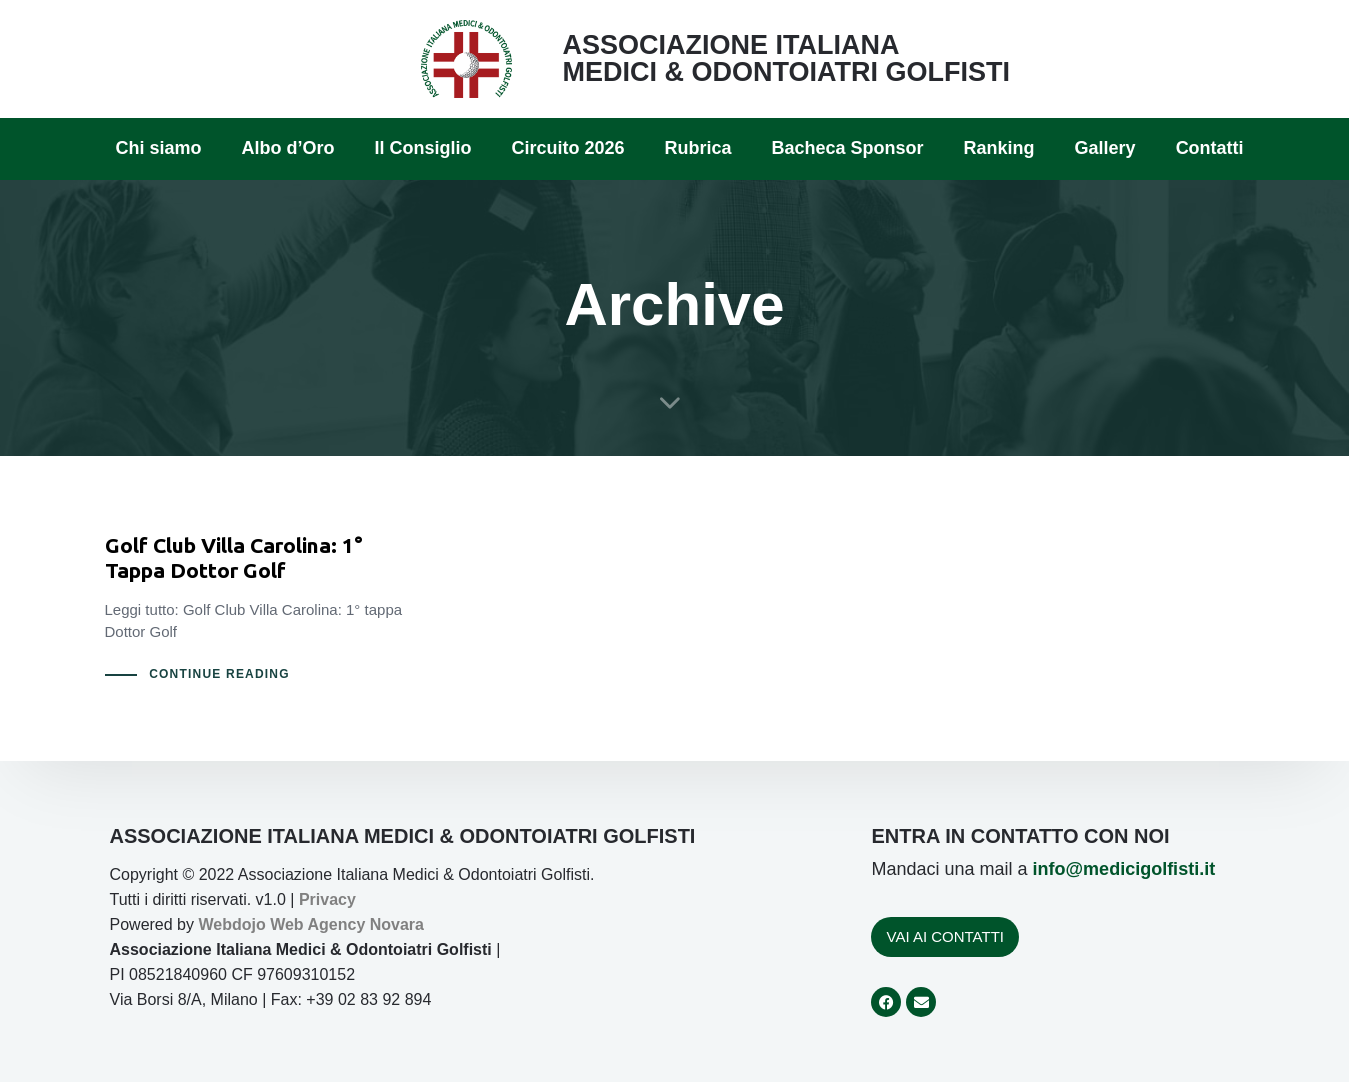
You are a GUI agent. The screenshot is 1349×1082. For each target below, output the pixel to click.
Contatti (1210, 148)
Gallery (1105, 148)
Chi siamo (158, 148)
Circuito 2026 (567, 148)
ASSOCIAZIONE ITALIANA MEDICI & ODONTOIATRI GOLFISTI (786, 58)
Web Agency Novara (347, 924)
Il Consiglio (422, 148)
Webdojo (231, 924)
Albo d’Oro (287, 148)
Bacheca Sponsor (848, 148)
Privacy (327, 899)
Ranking (999, 148)
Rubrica (697, 148)
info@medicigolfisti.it (1124, 869)
